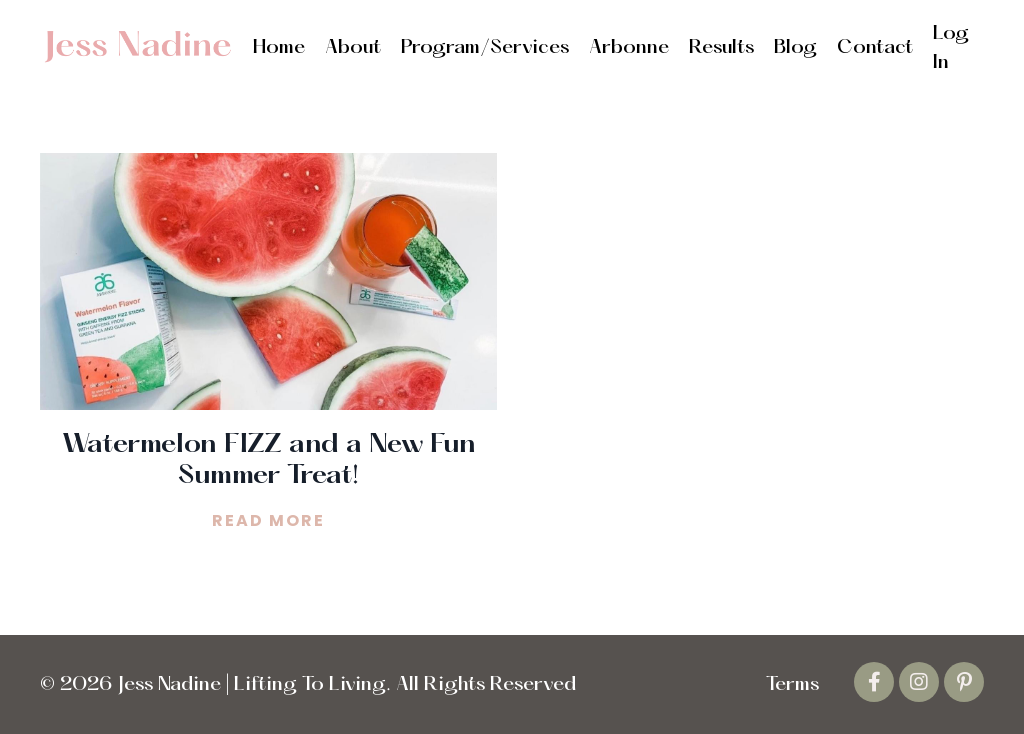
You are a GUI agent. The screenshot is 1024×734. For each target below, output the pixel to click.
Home (279, 48)
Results (721, 48)
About (353, 48)
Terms (792, 685)
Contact (875, 48)
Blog (795, 48)
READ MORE (268, 520)
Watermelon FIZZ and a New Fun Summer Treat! (269, 460)
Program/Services (485, 48)
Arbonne (629, 48)
